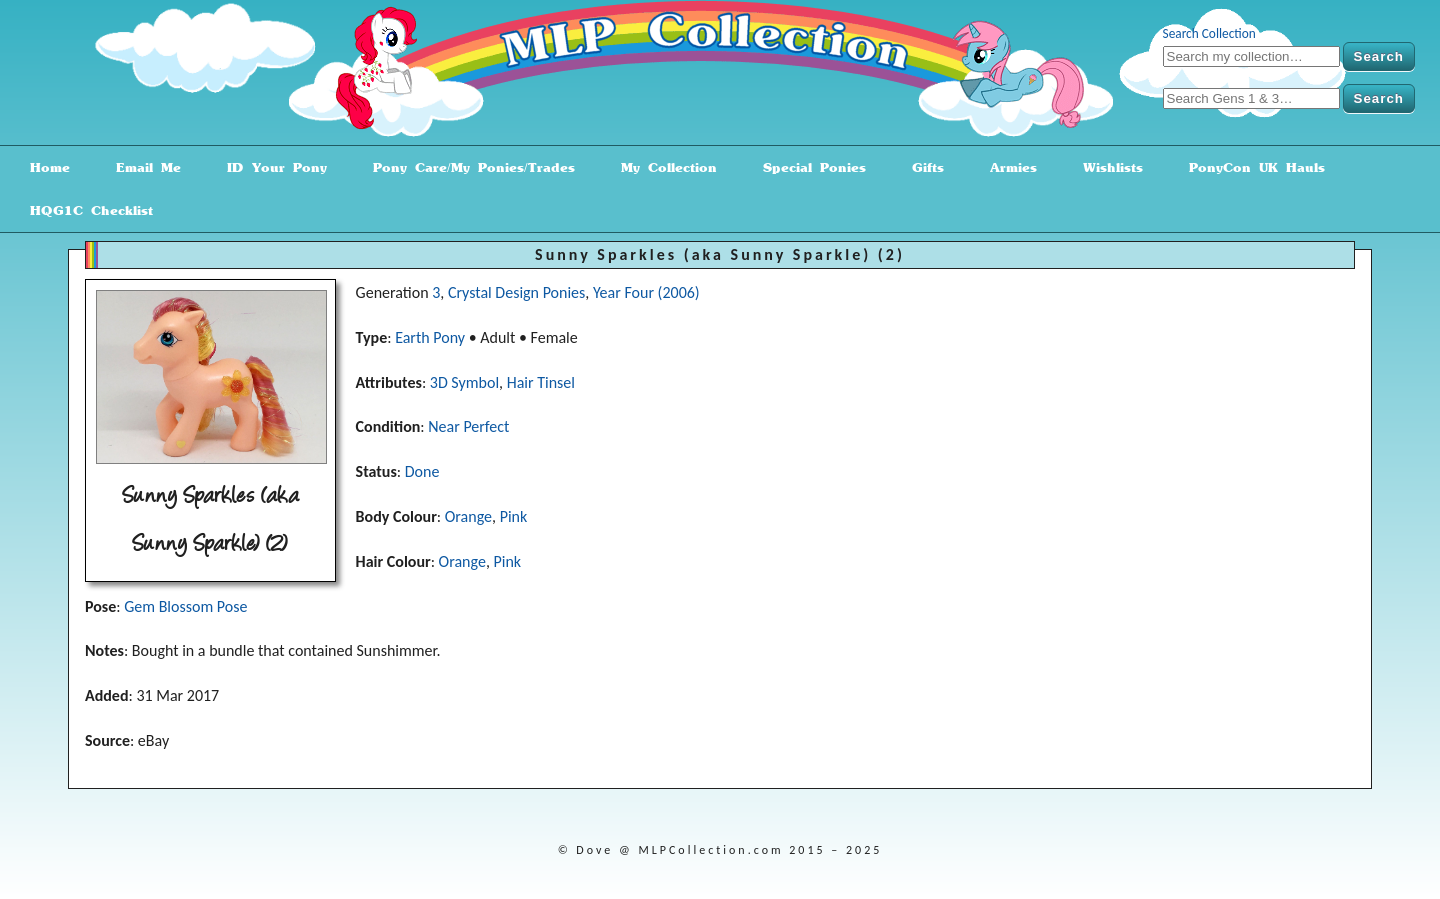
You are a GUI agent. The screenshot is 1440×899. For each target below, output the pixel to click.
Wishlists (1106, 167)
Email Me (141, 167)
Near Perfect (468, 426)
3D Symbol (464, 382)
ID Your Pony (270, 167)
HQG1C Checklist (84, 210)
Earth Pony (430, 337)
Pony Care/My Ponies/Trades (467, 167)
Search (1379, 56)
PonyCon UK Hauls (1250, 167)
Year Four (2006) (646, 292)
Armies (1006, 167)
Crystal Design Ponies (516, 292)
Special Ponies (807, 167)
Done (422, 471)
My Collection (662, 167)
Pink (514, 516)
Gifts (921, 167)
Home (43, 167)
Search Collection (1209, 33)
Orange (468, 516)
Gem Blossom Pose (185, 606)
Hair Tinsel (541, 382)
